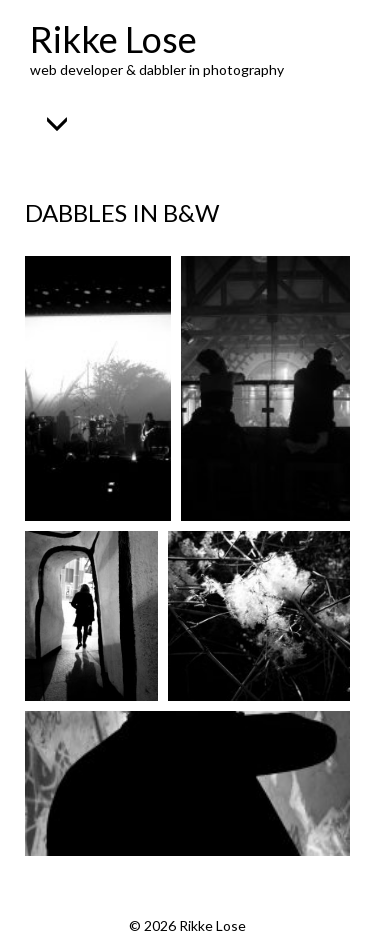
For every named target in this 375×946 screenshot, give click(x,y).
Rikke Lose (113, 39)
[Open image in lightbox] (98, 388)
